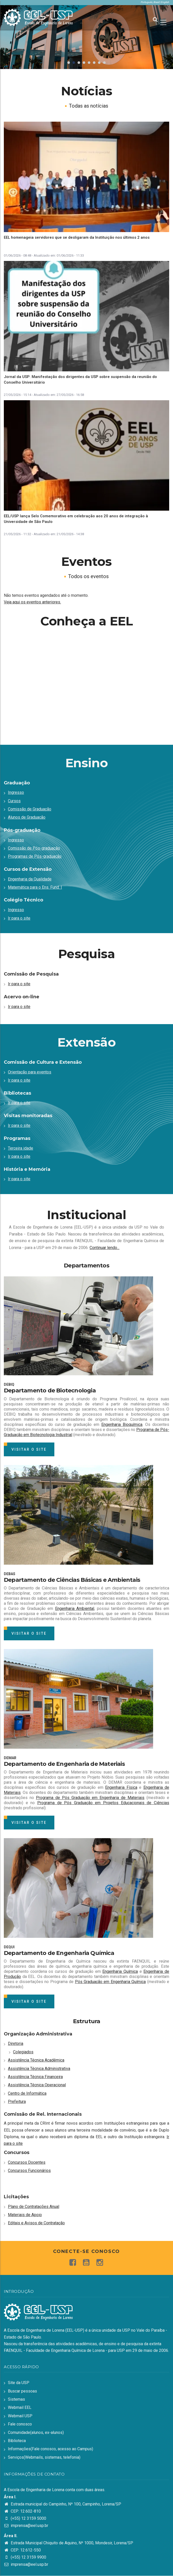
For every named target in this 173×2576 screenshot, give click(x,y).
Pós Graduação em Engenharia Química (110, 1981)
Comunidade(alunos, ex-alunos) (36, 2432)
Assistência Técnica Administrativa (39, 2068)
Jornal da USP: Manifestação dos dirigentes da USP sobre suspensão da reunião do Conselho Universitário (80, 379)
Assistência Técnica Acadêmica (36, 2060)
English (165, 2)
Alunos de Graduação (26, 817)
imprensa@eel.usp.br (26, 2525)
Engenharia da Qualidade (30, 879)
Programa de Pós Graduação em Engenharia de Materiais (90, 1797)
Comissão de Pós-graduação (34, 848)
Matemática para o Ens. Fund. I (35, 887)
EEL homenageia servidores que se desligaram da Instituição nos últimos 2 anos (77, 237)
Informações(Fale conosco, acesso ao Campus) (50, 2448)
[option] (86, 37)
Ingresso (16, 792)
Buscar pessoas (22, 2391)
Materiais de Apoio (25, 2214)
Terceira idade (20, 1148)
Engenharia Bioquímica (121, 1424)
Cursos (14, 800)
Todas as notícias (88, 106)
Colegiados (23, 2052)
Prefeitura (17, 2101)
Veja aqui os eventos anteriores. (32, 602)
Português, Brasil (150, 2)
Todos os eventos (88, 576)
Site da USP (18, 2382)
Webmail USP (20, 2415)
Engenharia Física (121, 1787)
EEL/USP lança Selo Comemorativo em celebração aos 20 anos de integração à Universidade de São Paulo (76, 519)
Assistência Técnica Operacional (37, 2084)
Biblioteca (17, 2440)
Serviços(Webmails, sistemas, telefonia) (44, 2457)
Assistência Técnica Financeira (35, 2076)
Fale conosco (20, 2424)
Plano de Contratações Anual (33, 2206)
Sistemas (16, 2399)
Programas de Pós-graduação (34, 856)
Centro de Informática (27, 2093)
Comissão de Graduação (29, 809)
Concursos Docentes (26, 2162)
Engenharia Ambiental (74, 1608)
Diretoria (15, 2043)
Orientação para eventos (29, 1072)
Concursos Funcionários (29, 2170)
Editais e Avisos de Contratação (36, 2222)
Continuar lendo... (104, 1247)
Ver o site (54, 48)
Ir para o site (19, 918)
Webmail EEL (19, 2407)
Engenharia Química (120, 1971)
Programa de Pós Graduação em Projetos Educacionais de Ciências (103, 1802)
